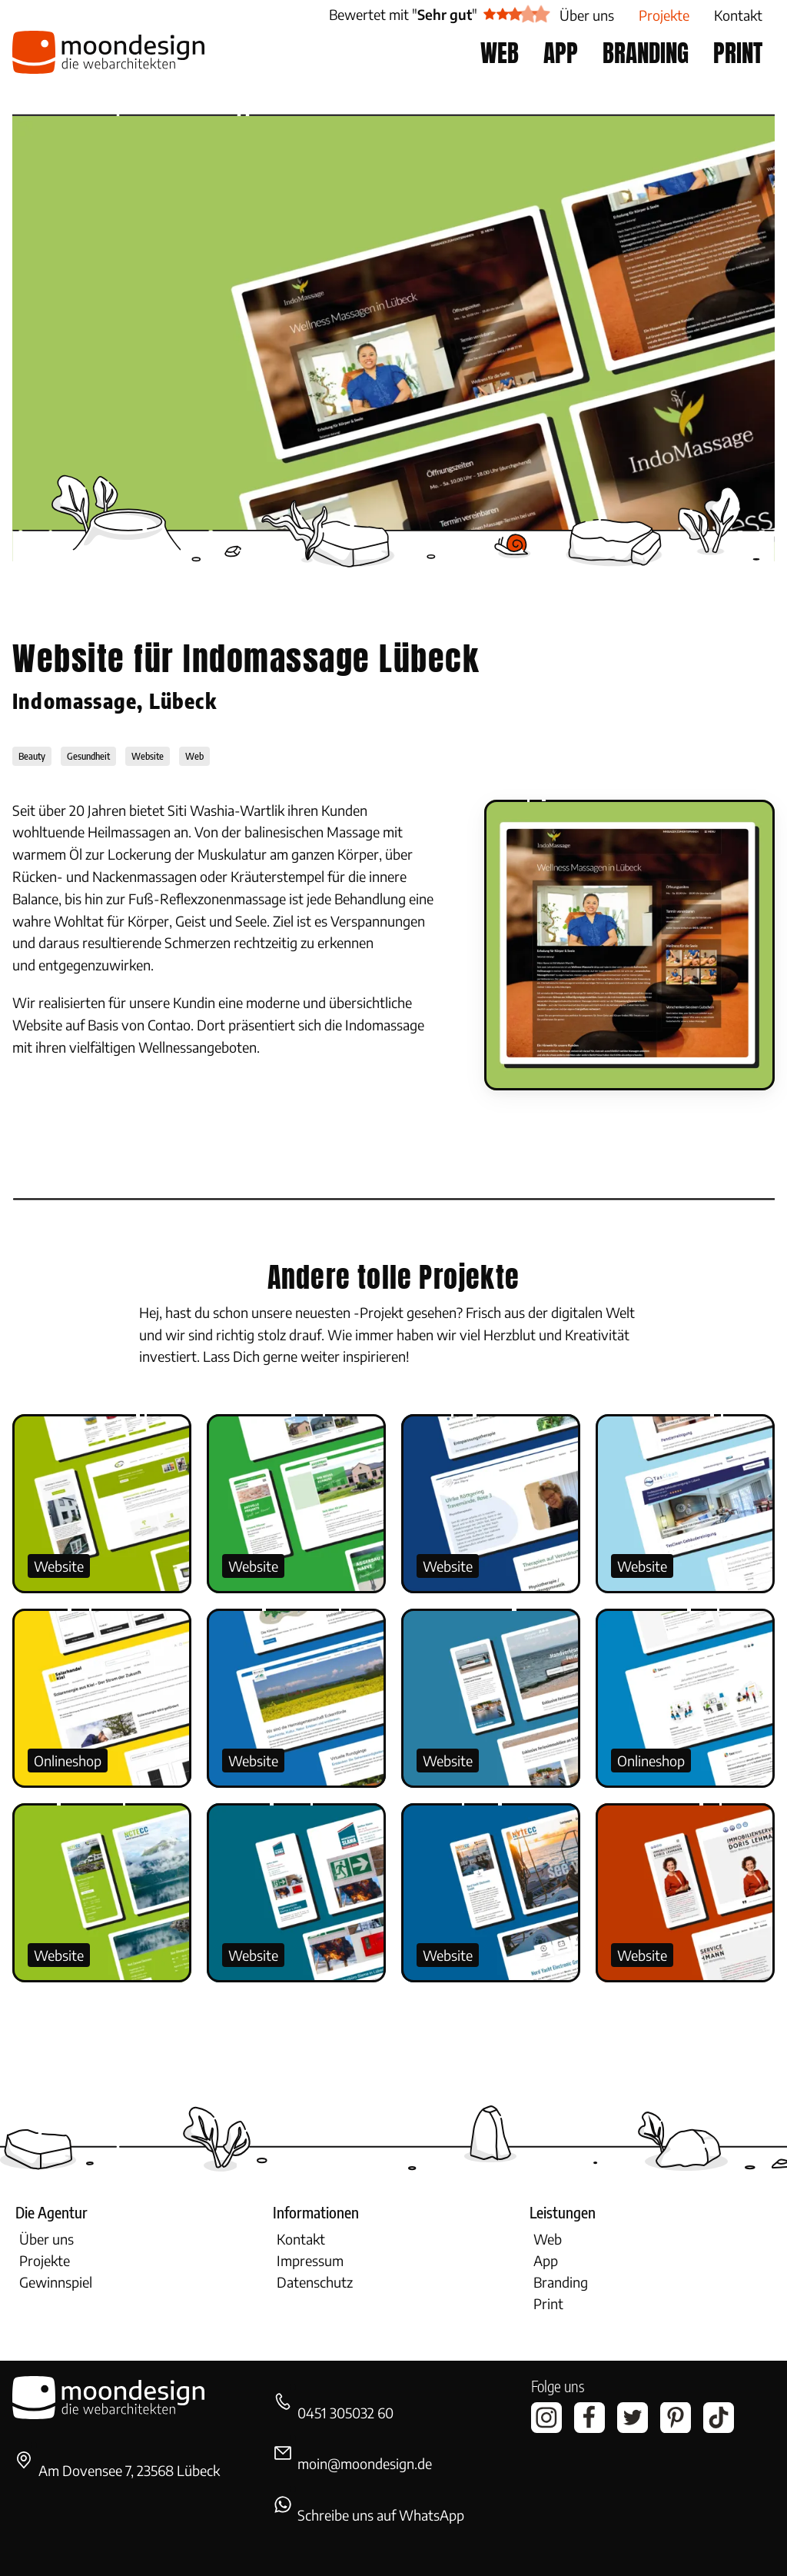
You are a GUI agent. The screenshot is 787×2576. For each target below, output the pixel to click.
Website (59, 1566)
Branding (560, 2282)
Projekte (44, 2260)
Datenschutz (315, 2282)
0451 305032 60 (345, 2412)
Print (548, 2303)
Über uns (46, 2239)
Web (547, 2239)
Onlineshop (67, 1760)
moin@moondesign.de (364, 2463)
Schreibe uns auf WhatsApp (380, 2515)
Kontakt (301, 2239)
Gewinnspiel (55, 2282)
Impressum (310, 2260)
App (545, 2260)
